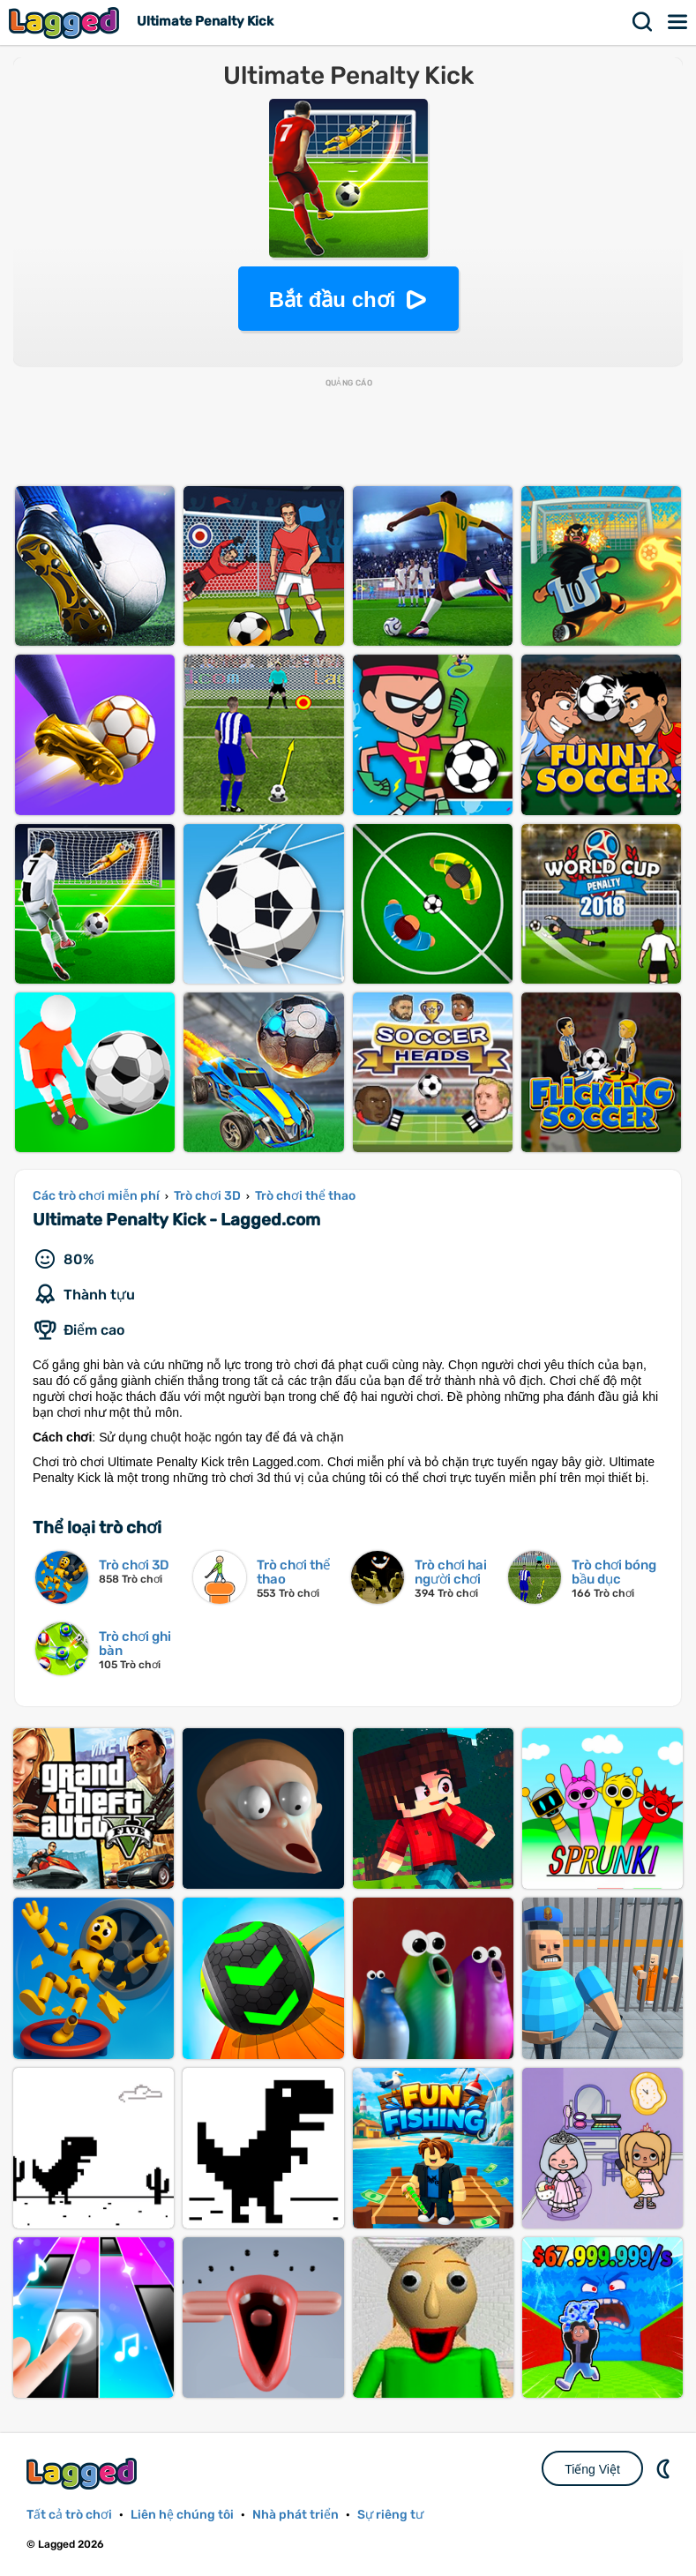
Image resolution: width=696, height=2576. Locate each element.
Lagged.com (83, 2473)
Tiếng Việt (592, 2469)
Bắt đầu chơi (332, 299)
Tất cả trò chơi (69, 2514)
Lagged (66, 22)
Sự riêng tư (390, 2514)
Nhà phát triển (295, 2514)
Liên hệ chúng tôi (182, 2514)
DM (665, 2468)
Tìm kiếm (643, 22)
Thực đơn (678, 22)
